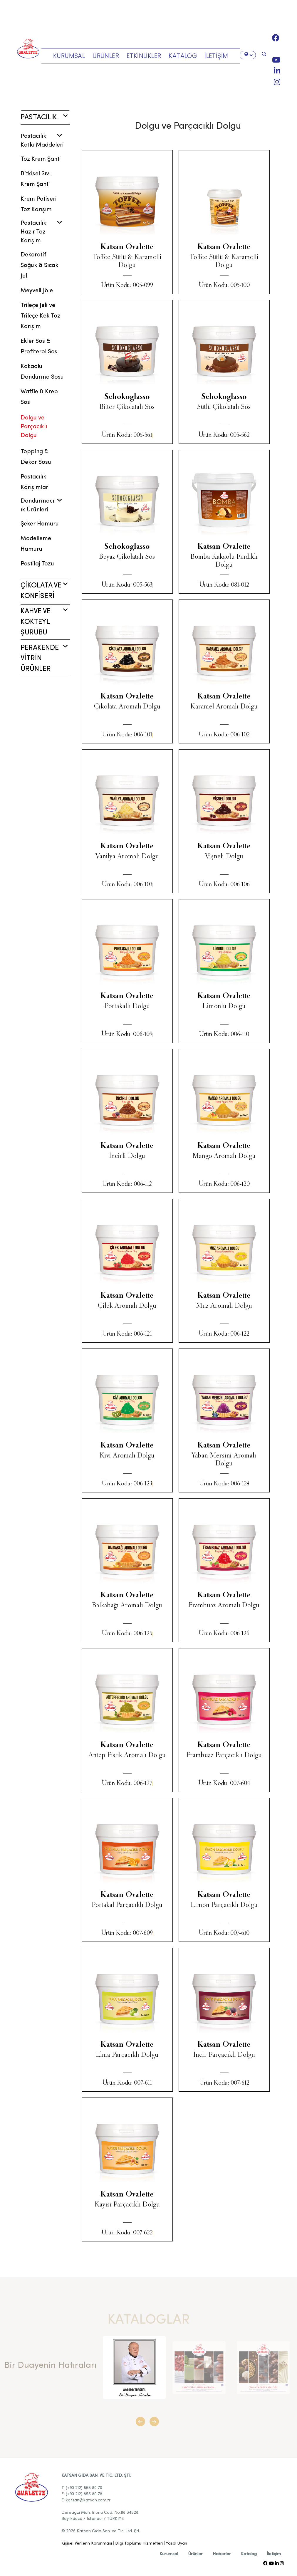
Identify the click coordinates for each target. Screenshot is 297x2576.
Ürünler (195, 2554)
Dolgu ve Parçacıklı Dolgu (34, 427)
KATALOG (183, 55)
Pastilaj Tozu (37, 564)
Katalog (249, 2554)
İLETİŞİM (216, 55)
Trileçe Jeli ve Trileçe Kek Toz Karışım (40, 316)
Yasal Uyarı (176, 2543)
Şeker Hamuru (40, 524)
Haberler (222, 2554)
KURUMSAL (69, 55)
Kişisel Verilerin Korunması (86, 2543)
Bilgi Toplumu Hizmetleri (139, 2543)
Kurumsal (169, 2554)
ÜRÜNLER (106, 55)
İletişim (274, 2554)
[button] (141, 2424)
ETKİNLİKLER (144, 55)
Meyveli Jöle (37, 291)
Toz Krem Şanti (41, 159)
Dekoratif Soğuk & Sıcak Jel (39, 265)
